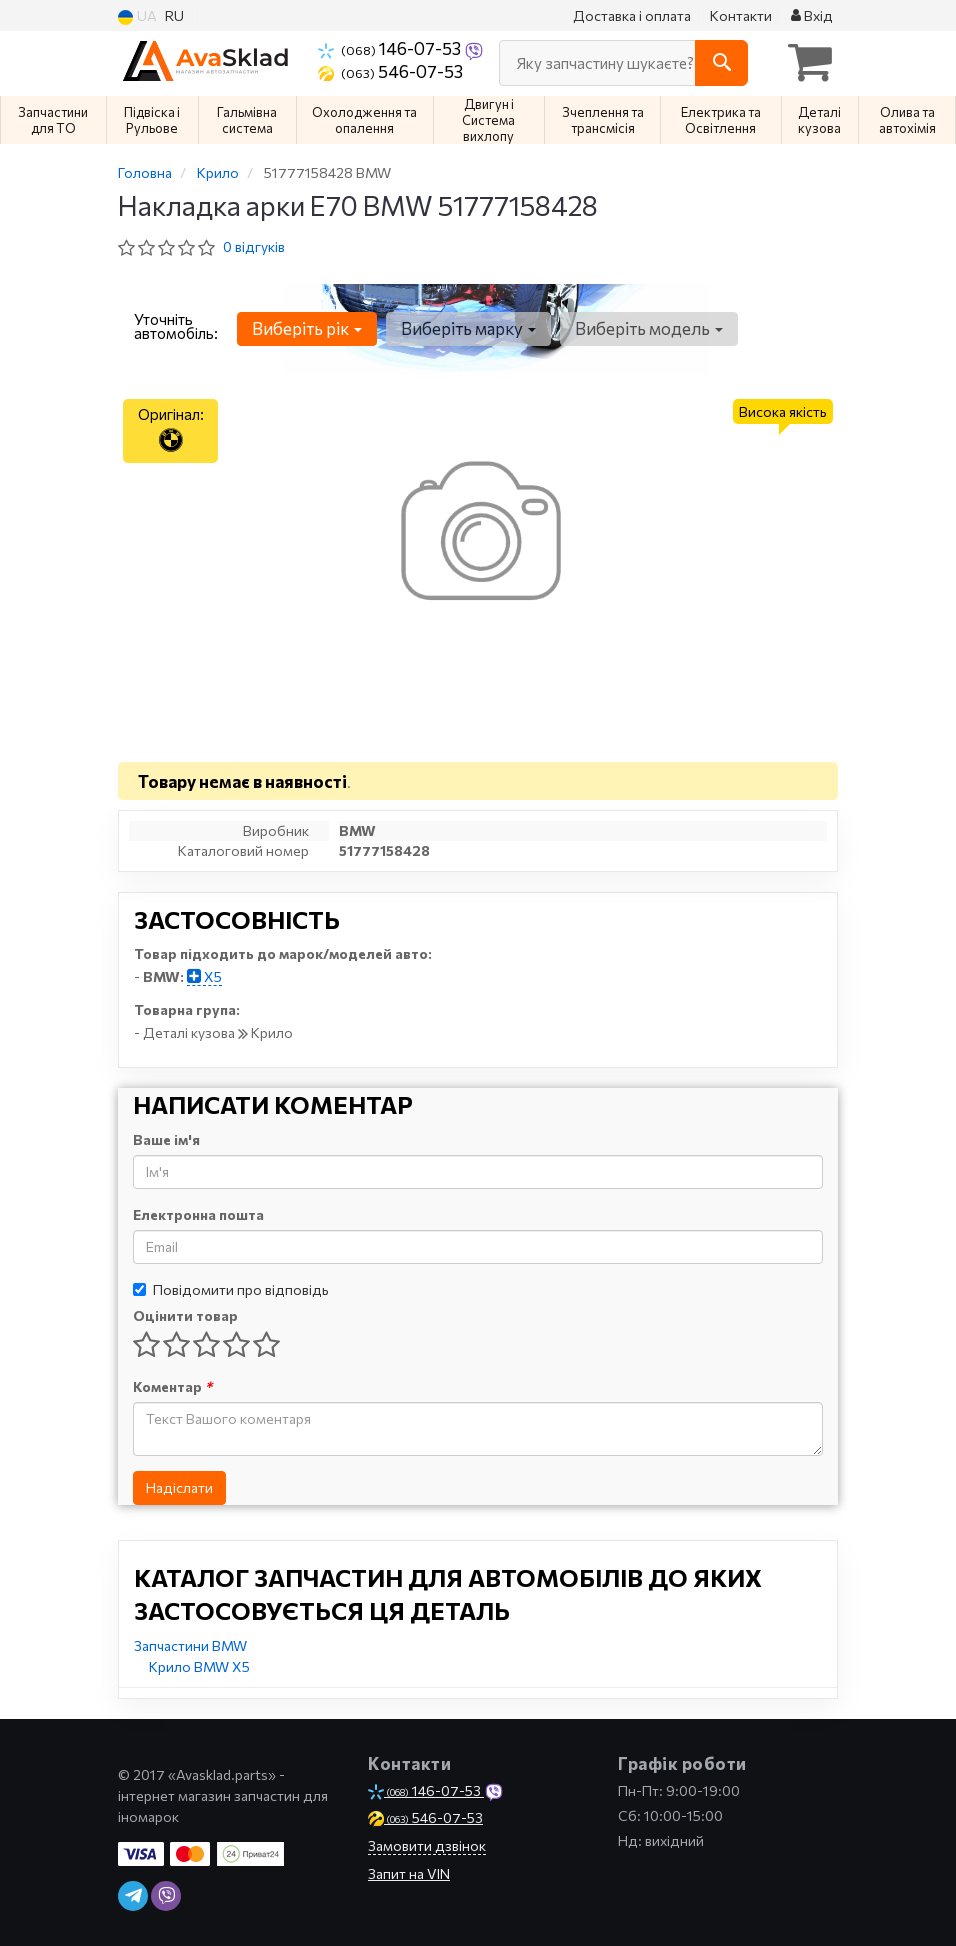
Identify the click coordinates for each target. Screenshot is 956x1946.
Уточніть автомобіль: (176, 326)
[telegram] (133, 1896)
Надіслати (179, 1487)
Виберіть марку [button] (467, 328)
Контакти (741, 15)
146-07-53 (391, 48)
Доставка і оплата (632, 15)
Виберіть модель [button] (647, 328)
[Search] (721, 63)
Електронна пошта (198, 1214)
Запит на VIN (409, 1873)
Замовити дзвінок (427, 1845)
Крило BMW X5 (199, 1666)
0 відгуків (254, 246)
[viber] (166, 1896)
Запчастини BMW (190, 1645)
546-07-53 (390, 71)
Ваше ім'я (166, 1139)
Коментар (172, 1386)
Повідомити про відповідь (231, 1289)
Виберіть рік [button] (307, 328)
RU (174, 15)
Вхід (812, 15)
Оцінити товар (185, 1315)
